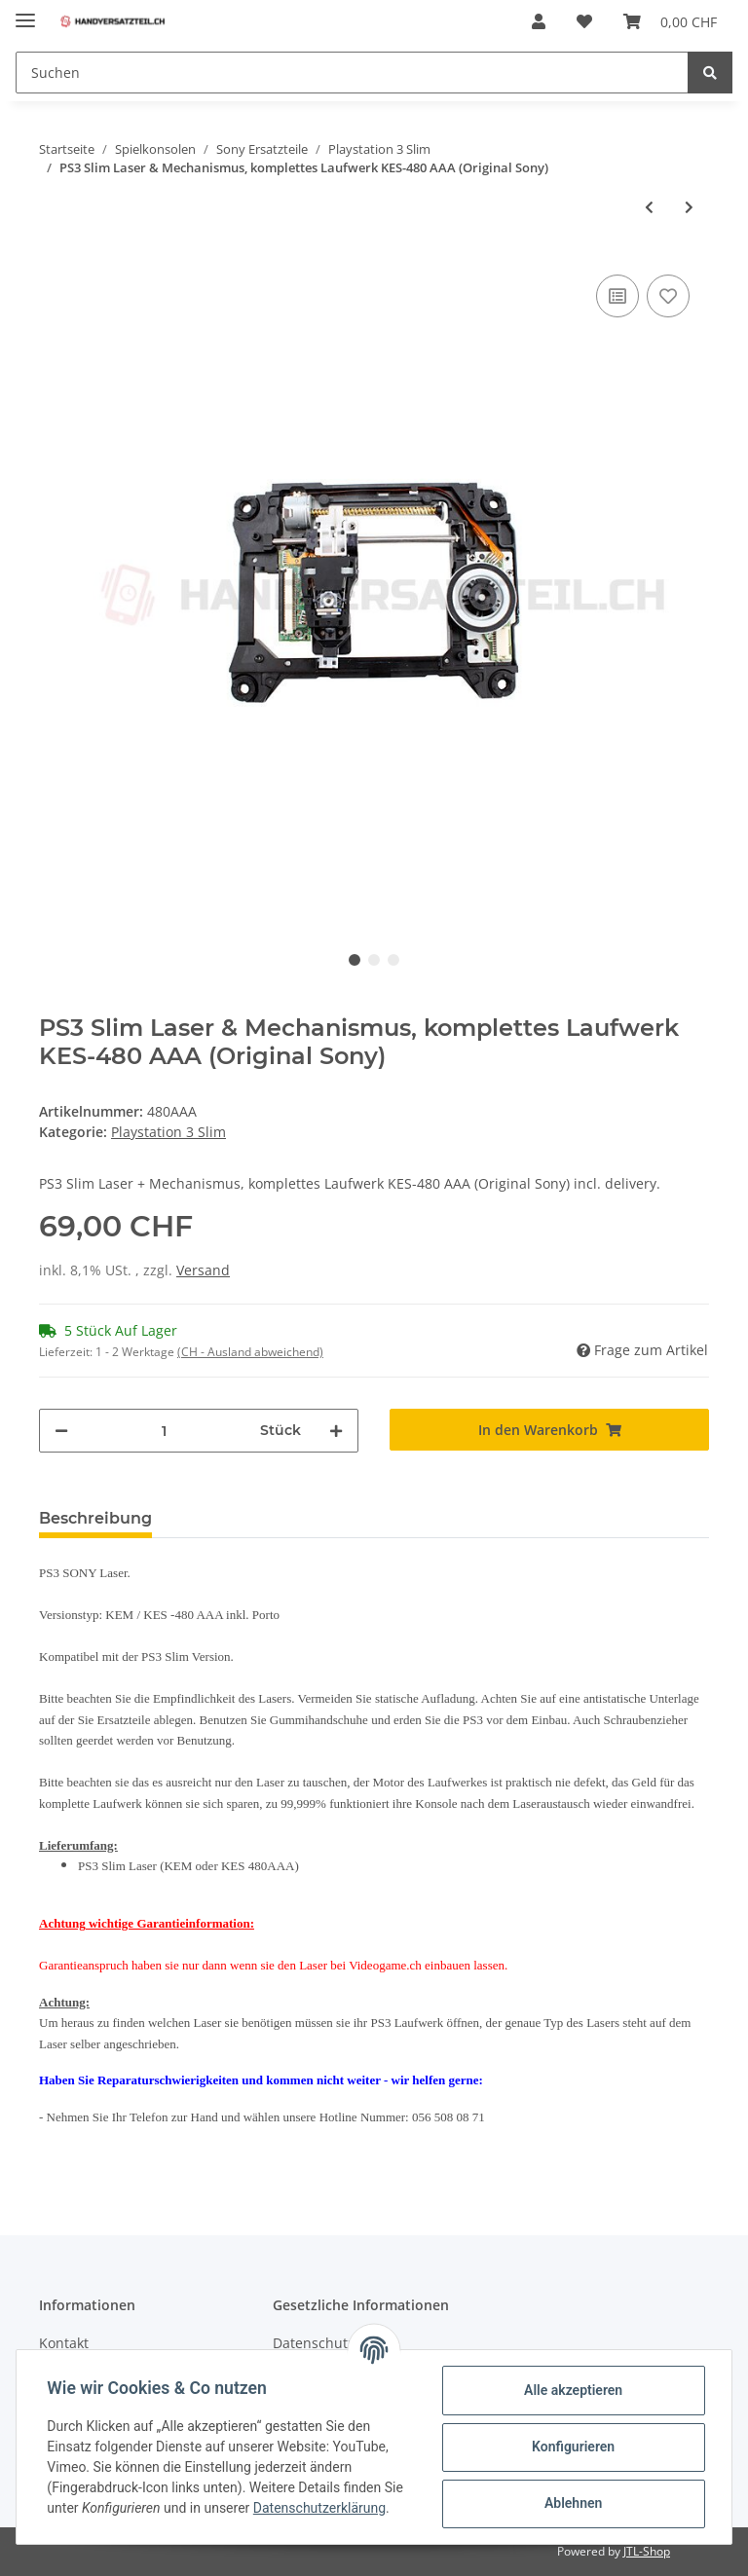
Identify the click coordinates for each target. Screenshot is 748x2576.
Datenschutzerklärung (319, 2508)
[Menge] (164, 1431)
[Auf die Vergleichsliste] (617, 296)
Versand (203, 1270)
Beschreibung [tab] (95, 1518)
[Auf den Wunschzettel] (668, 296)
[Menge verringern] (61, 1431)
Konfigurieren (572, 2446)
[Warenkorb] (670, 21)
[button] (538, 21)
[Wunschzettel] (584, 21)
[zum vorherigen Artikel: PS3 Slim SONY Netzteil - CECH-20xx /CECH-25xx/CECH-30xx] (649, 207)
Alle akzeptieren (572, 2390)
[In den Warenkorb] (549, 1430)
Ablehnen (572, 2503)
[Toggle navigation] (25, 12)
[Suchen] (352, 72)
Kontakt (64, 2343)
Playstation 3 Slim (168, 1131)
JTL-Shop (646, 2551)
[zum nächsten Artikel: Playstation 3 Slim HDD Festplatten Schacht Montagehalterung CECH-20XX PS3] (689, 207)
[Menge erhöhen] (336, 1431)
